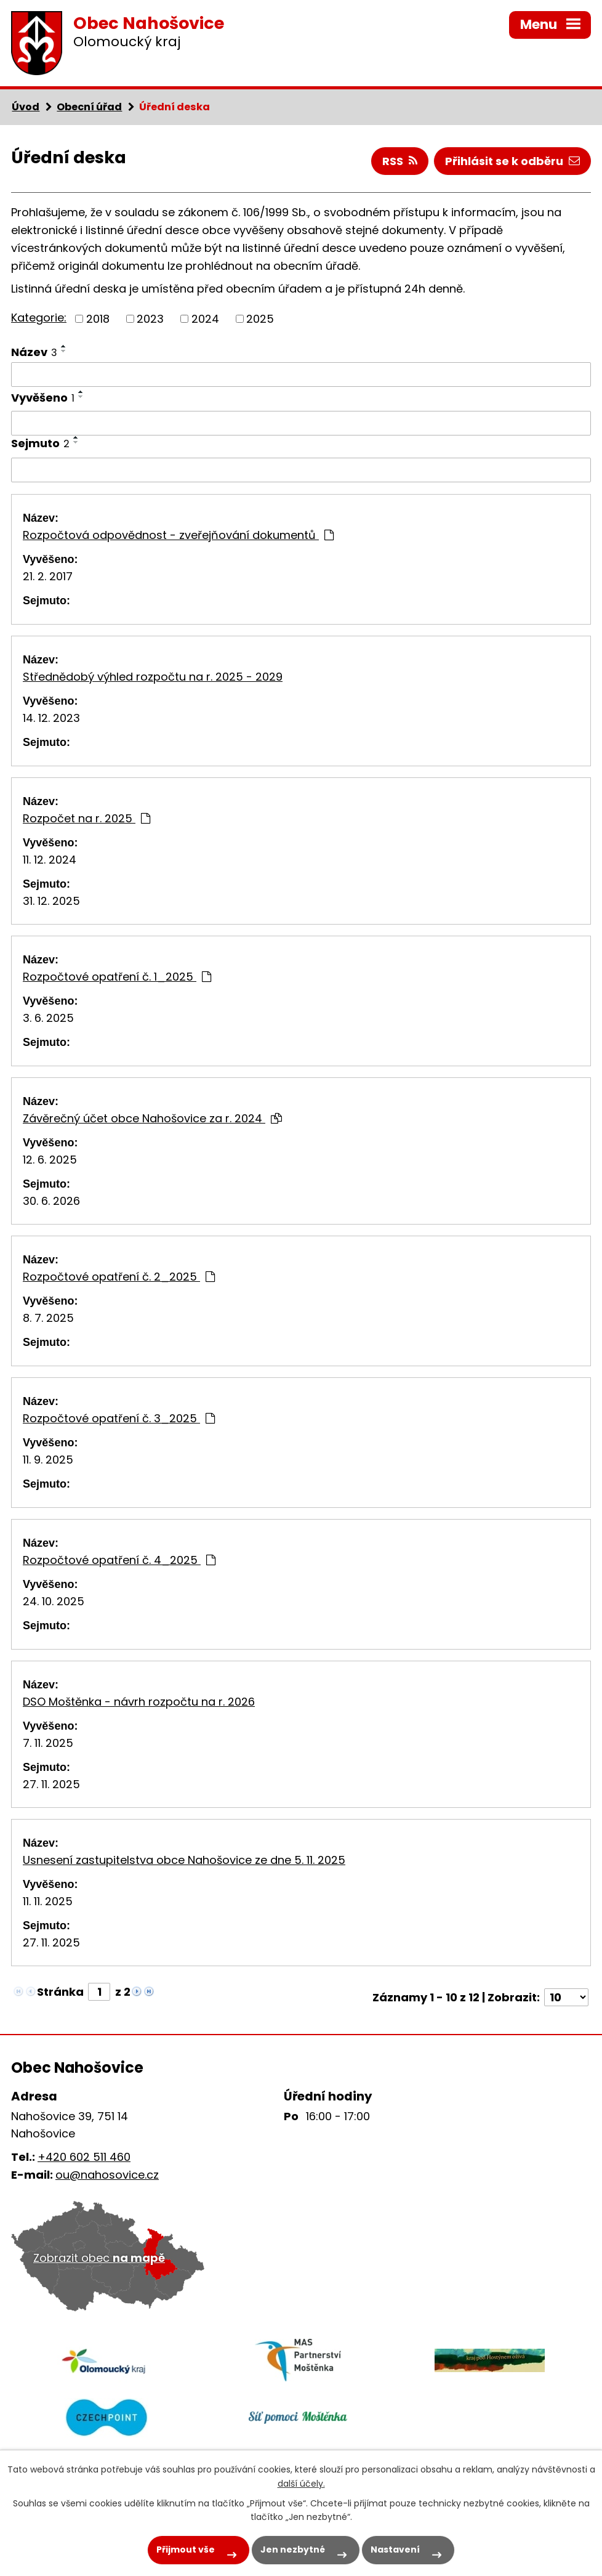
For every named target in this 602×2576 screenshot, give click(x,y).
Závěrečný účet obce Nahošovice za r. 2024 (152, 1118)
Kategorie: (38, 317)
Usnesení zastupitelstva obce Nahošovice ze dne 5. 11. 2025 (184, 1860)
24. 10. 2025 (53, 1601)
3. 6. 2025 (48, 1018)
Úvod (25, 107)
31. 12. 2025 (51, 901)
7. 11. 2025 (48, 1743)
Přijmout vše (185, 2549)
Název (34, 352)
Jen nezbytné (292, 2549)
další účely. (301, 2483)
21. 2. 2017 (48, 576)
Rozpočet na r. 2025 (86, 818)
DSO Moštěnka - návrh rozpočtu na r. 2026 (139, 1701)
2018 (98, 318)
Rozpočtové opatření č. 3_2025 (119, 1418)
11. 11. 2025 (48, 1901)
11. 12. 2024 (49, 859)
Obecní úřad (89, 107)
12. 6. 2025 (50, 1159)
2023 (150, 318)
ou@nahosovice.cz (107, 2174)
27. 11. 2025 (51, 1784)
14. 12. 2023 (51, 718)
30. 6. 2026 (51, 1201)
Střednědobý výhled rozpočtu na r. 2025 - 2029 (153, 676)
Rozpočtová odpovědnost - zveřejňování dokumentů (178, 535)
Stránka (60, 1991)
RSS (399, 161)
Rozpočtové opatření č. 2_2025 (119, 1276)
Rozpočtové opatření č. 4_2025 (119, 1560)
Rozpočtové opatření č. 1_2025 (117, 976)
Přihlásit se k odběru (512, 161)
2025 (260, 318)
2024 (205, 318)
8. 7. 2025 (48, 1318)
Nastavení (395, 2549)
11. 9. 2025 (48, 1459)
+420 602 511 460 (84, 2157)
